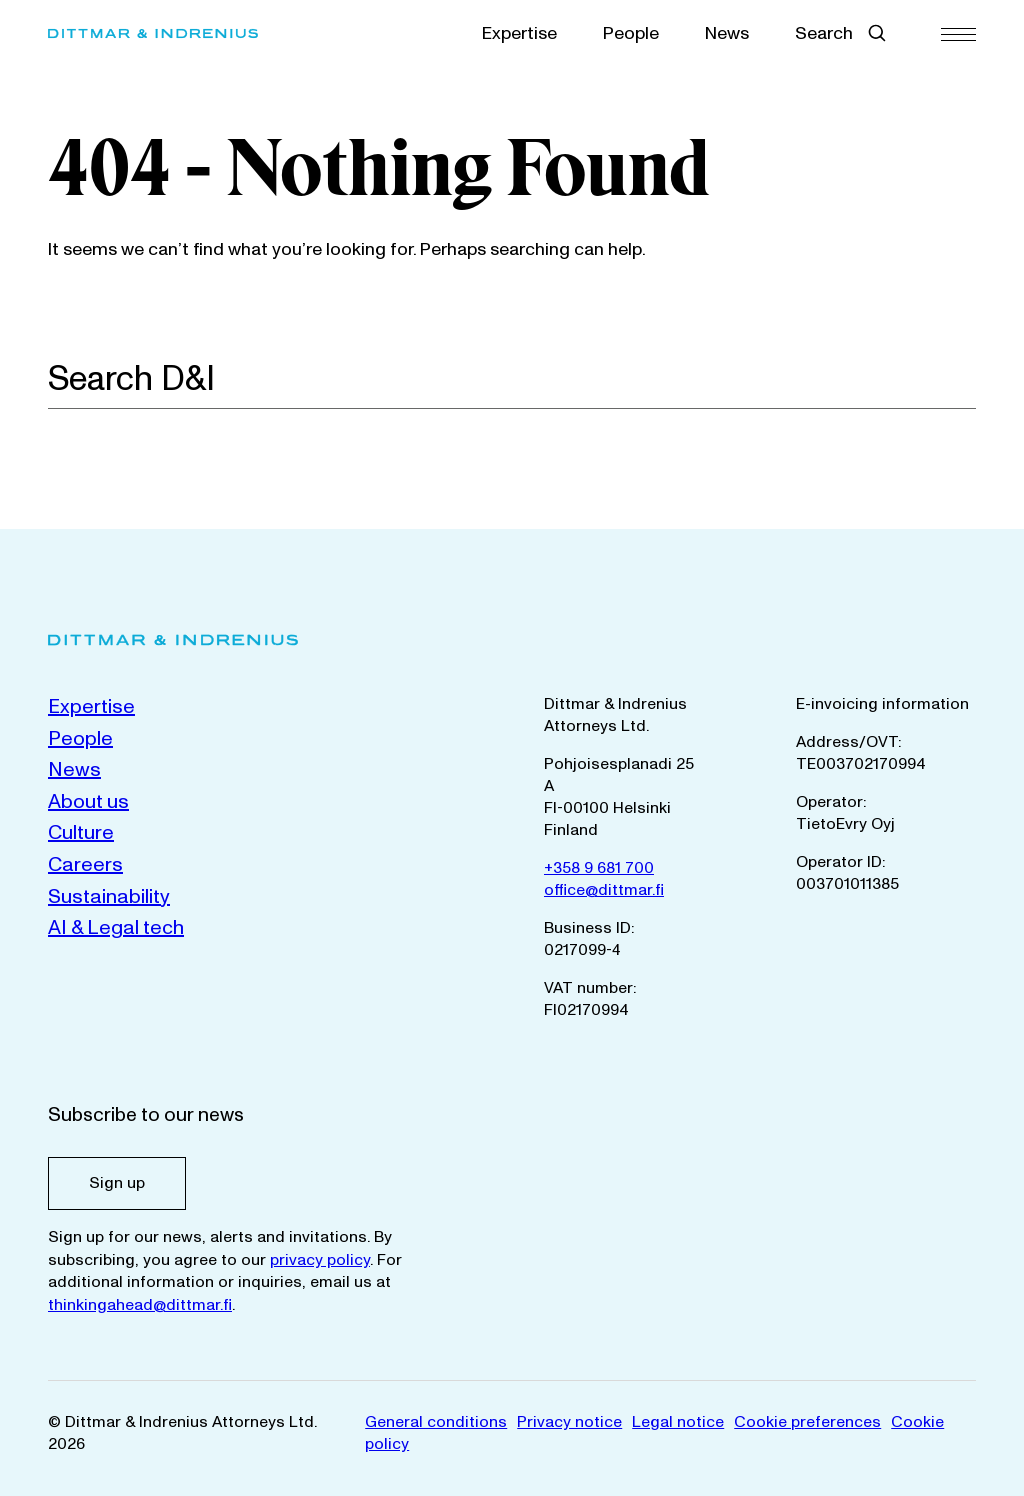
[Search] (965, 378)
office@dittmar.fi (604, 890)
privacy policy (320, 1260)
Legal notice (678, 1422)
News (727, 33)
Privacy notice (569, 1422)
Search (824, 33)
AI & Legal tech (116, 928)
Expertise (519, 33)
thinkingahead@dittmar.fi (140, 1305)
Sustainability (109, 897)
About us (88, 802)
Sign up (117, 1183)
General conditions (436, 1422)
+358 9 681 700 (599, 868)
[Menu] (958, 33)
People (631, 33)
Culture (81, 833)
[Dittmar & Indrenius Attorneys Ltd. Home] (179, 33)
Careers (85, 865)
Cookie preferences (807, 1422)
